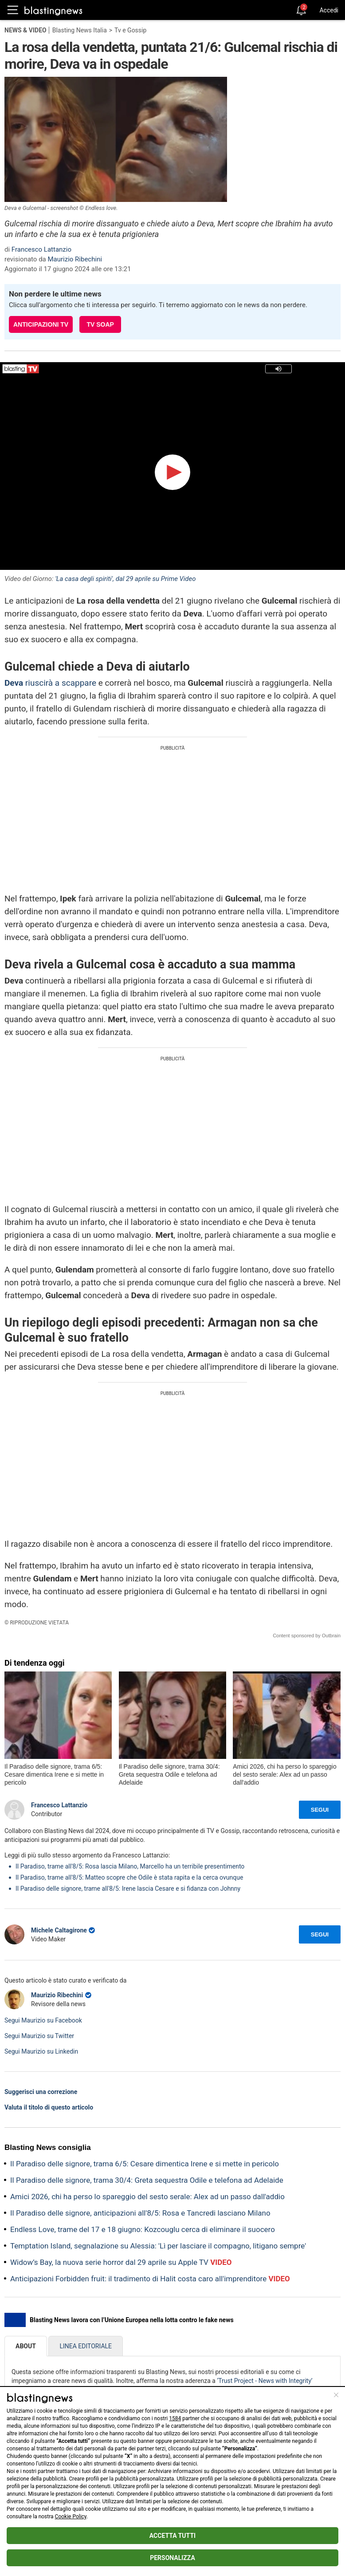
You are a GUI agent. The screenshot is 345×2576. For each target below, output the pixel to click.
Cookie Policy (70, 2516)
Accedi (328, 10)
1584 (175, 2418)
